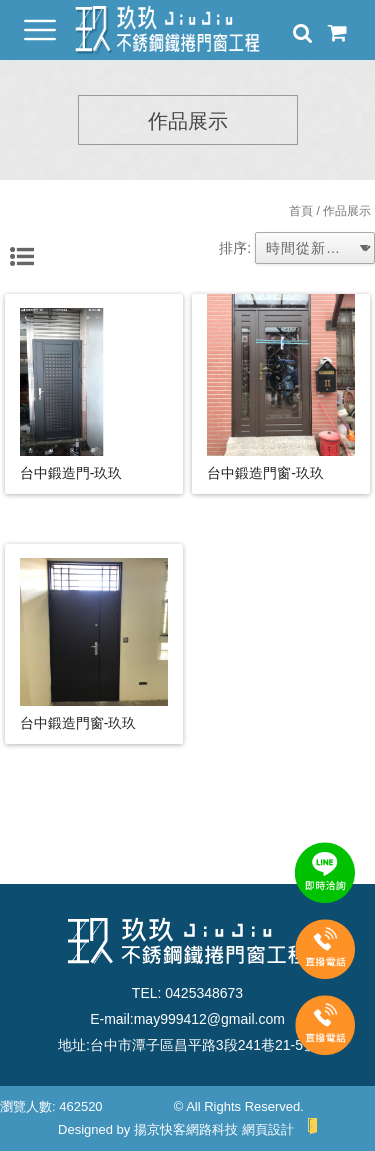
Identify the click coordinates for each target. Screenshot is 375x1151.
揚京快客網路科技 (186, 1129)
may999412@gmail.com (209, 1019)
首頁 (301, 211)
